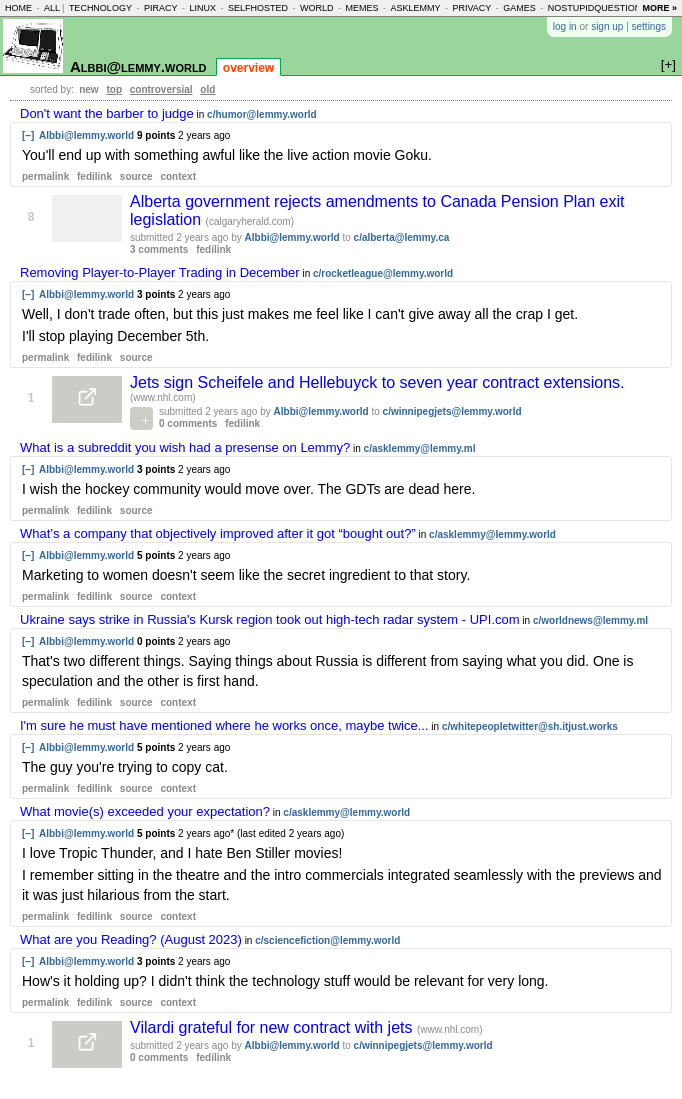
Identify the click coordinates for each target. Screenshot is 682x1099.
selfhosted (258, 8)
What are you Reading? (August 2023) (131, 939)
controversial (161, 89)
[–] (28, 135)
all (52, 8)
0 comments (188, 423)
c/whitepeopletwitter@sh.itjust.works (530, 726)
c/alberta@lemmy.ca (402, 237)
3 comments (159, 249)
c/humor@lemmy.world (262, 114)
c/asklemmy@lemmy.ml (420, 448)
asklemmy (415, 8)
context (178, 176)
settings (649, 26)
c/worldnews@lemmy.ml (590, 620)
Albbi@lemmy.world (138, 66)
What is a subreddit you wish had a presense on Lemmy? (185, 447)
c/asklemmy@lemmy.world (492, 534)
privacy (471, 8)
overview (248, 68)
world (317, 8)
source (136, 176)
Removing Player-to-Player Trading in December (160, 272)
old (207, 89)
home (18, 8)
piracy (161, 8)
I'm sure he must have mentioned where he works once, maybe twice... (224, 725)
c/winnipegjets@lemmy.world (452, 411)
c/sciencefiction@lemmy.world (327, 940)
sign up (607, 26)
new (88, 89)
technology (100, 8)
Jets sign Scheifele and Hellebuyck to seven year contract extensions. (377, 382)
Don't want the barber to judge (107, 113)
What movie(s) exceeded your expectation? (145, 811)
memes (361, 8)
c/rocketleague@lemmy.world (383, 273)
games (519, 8)
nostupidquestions (598, 8)
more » (659, 8)
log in (565, 26)
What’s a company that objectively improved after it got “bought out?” (218, 533)
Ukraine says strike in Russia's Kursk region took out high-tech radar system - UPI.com (270, 619)
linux (202, 8)
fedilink (94, 176)
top (114, 89)
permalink (45, 176)
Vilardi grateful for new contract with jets (273, 1027)
